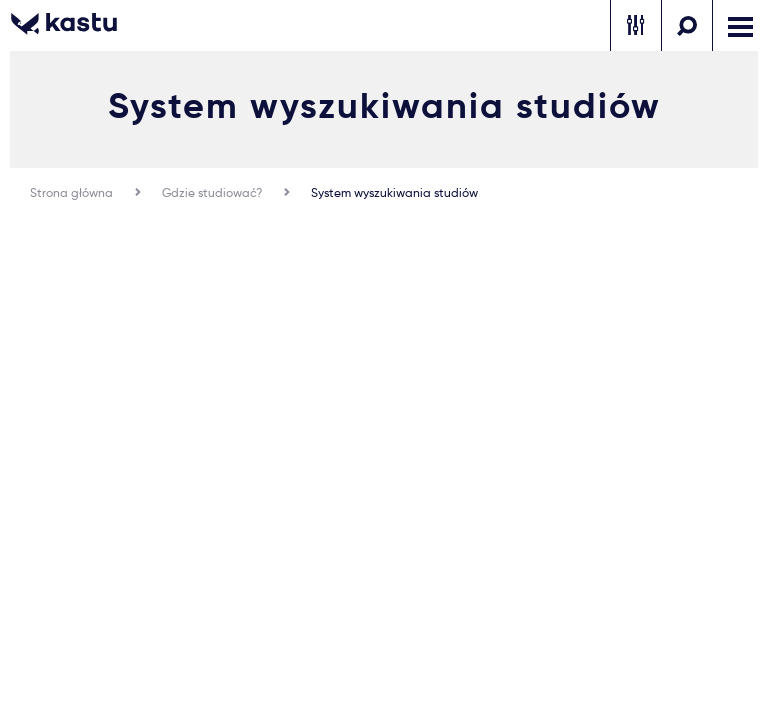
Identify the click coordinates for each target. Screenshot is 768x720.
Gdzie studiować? (212, 192)
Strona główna (71, 192)
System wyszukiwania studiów (394, 192)
